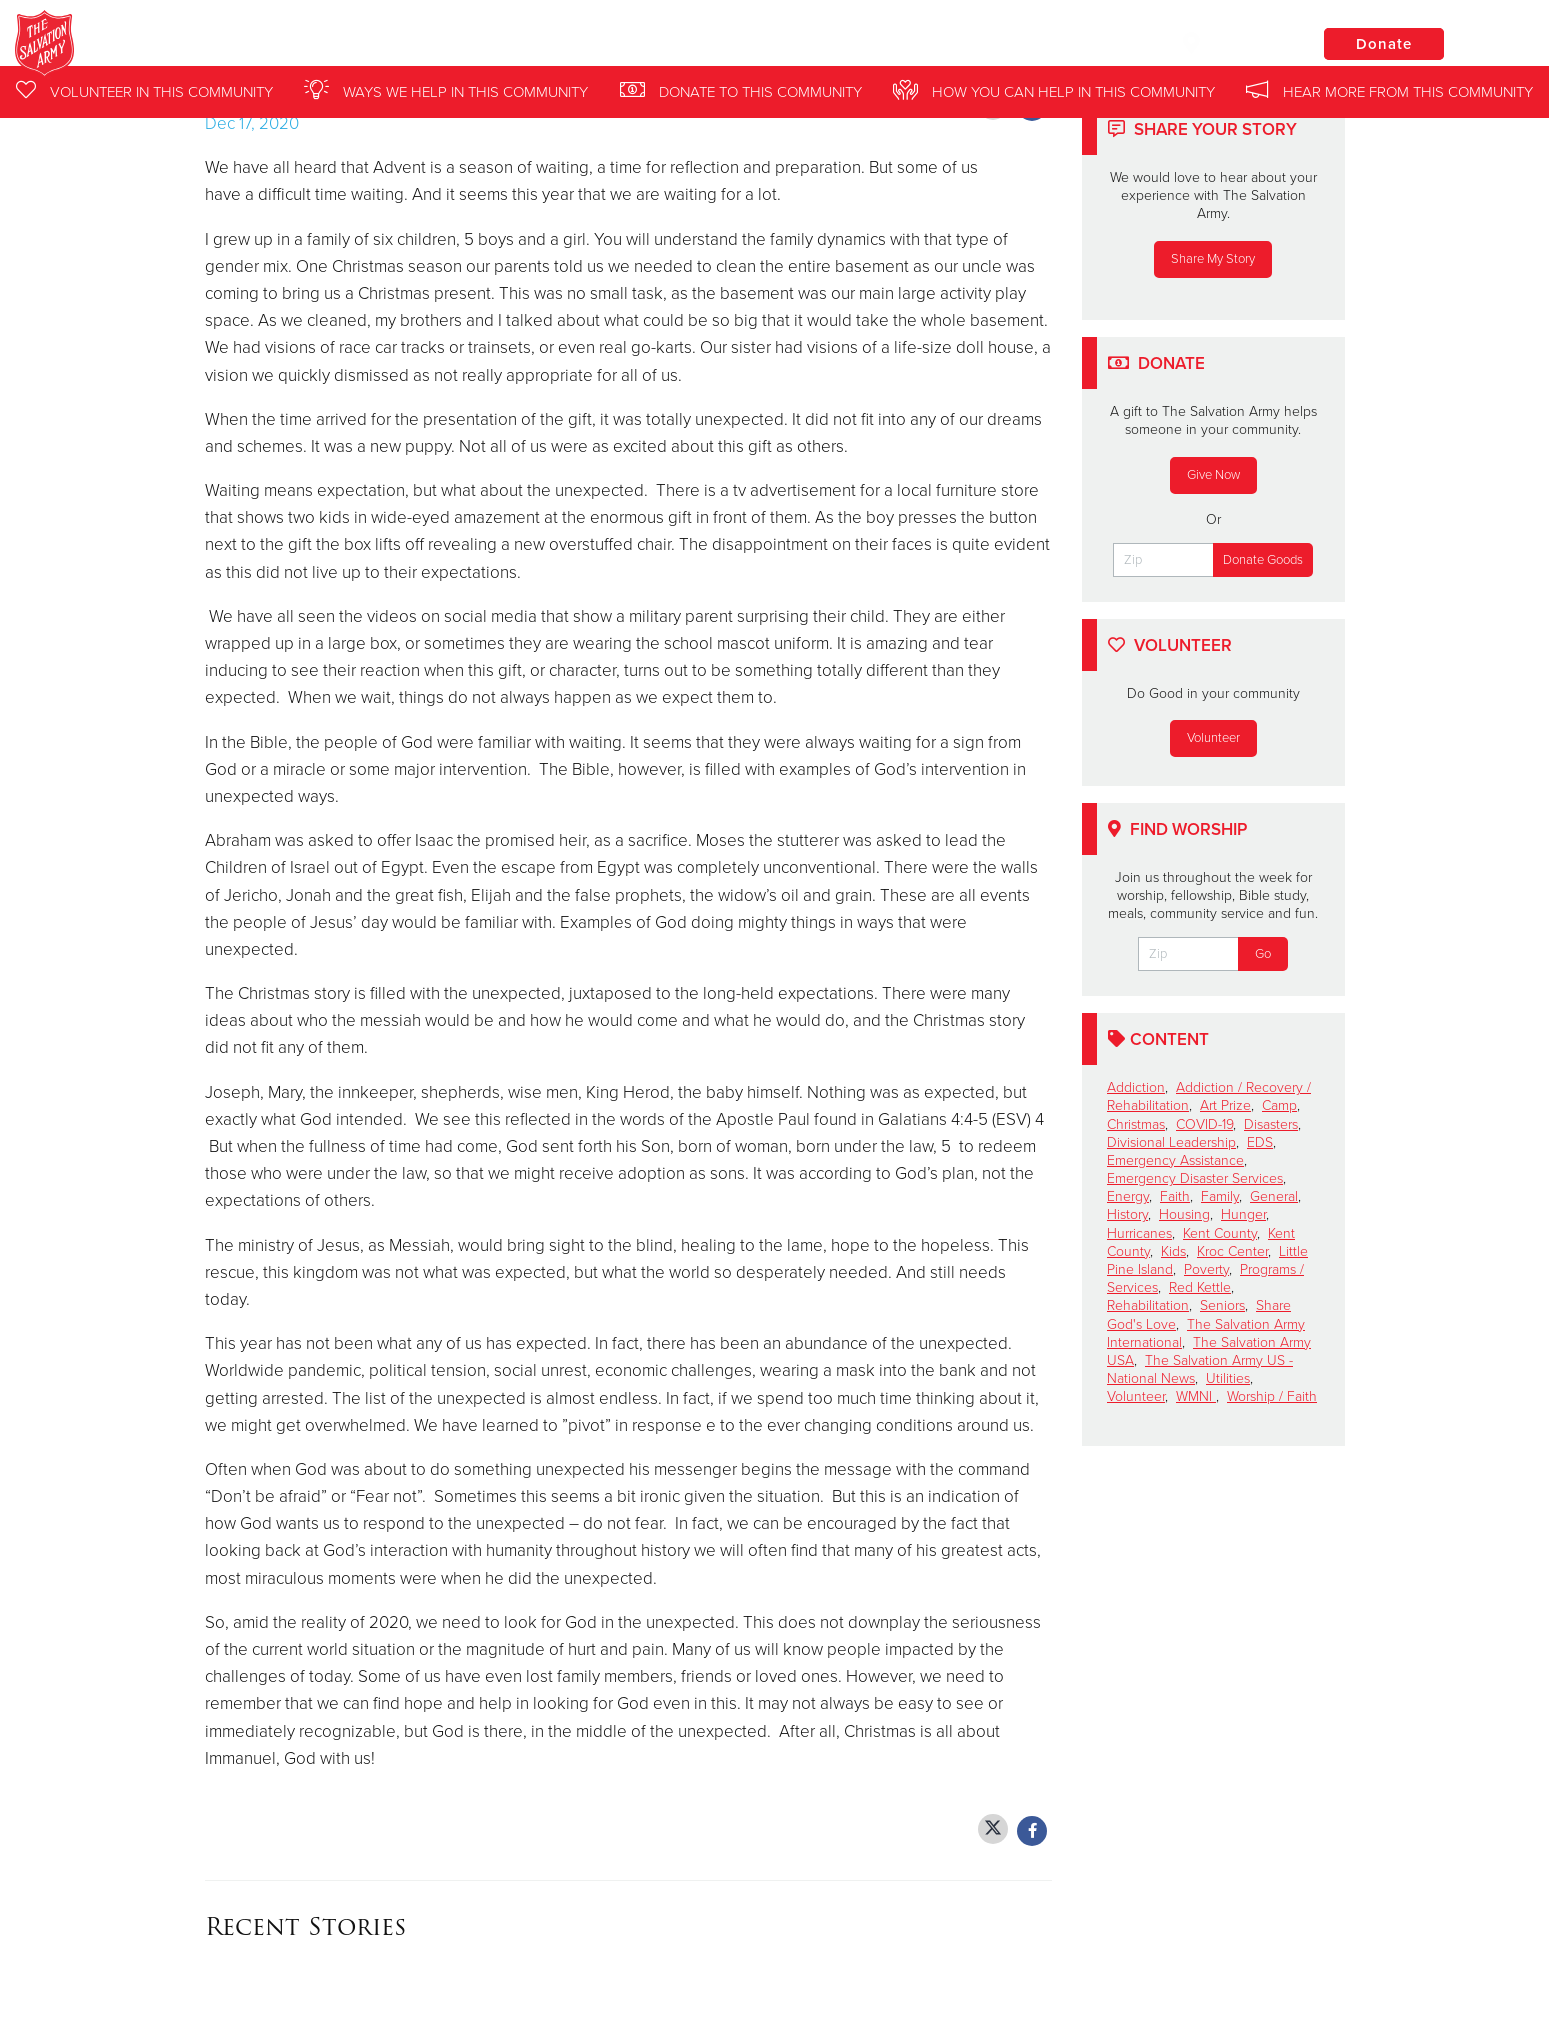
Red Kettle (1200, 1287)
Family (1220, 1196)
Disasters (1271, 1124)
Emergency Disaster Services (1195, 1178)
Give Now (1213, 475)
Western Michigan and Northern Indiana (395, 45)
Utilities (1228, 1378)
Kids (1173, 1251)
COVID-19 (1204, 1124)
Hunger (1243, 1214)
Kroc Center (1232, 1251)
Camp (1279, 1105)
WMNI (1196, 1396)
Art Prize (1225, 1105)
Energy (1128, 1196)
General (1274, 1196)
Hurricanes (1139, 1233)
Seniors (1222, 1305)
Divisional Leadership (1171, 1142)
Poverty (1206, 1269)
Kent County (1220, 1233)
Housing (1184, 1214)
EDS (1260, 1142)
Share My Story (1213, 259)
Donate (1384, 44)
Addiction (1136, 1087)
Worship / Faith (1272, 1396)
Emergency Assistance (1175, 1160)
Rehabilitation (1148, 1305)
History (1127, 1214)
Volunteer (1213, 738)
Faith (1175, 1196)
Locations (1233, 43)
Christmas (1136, 1124)
